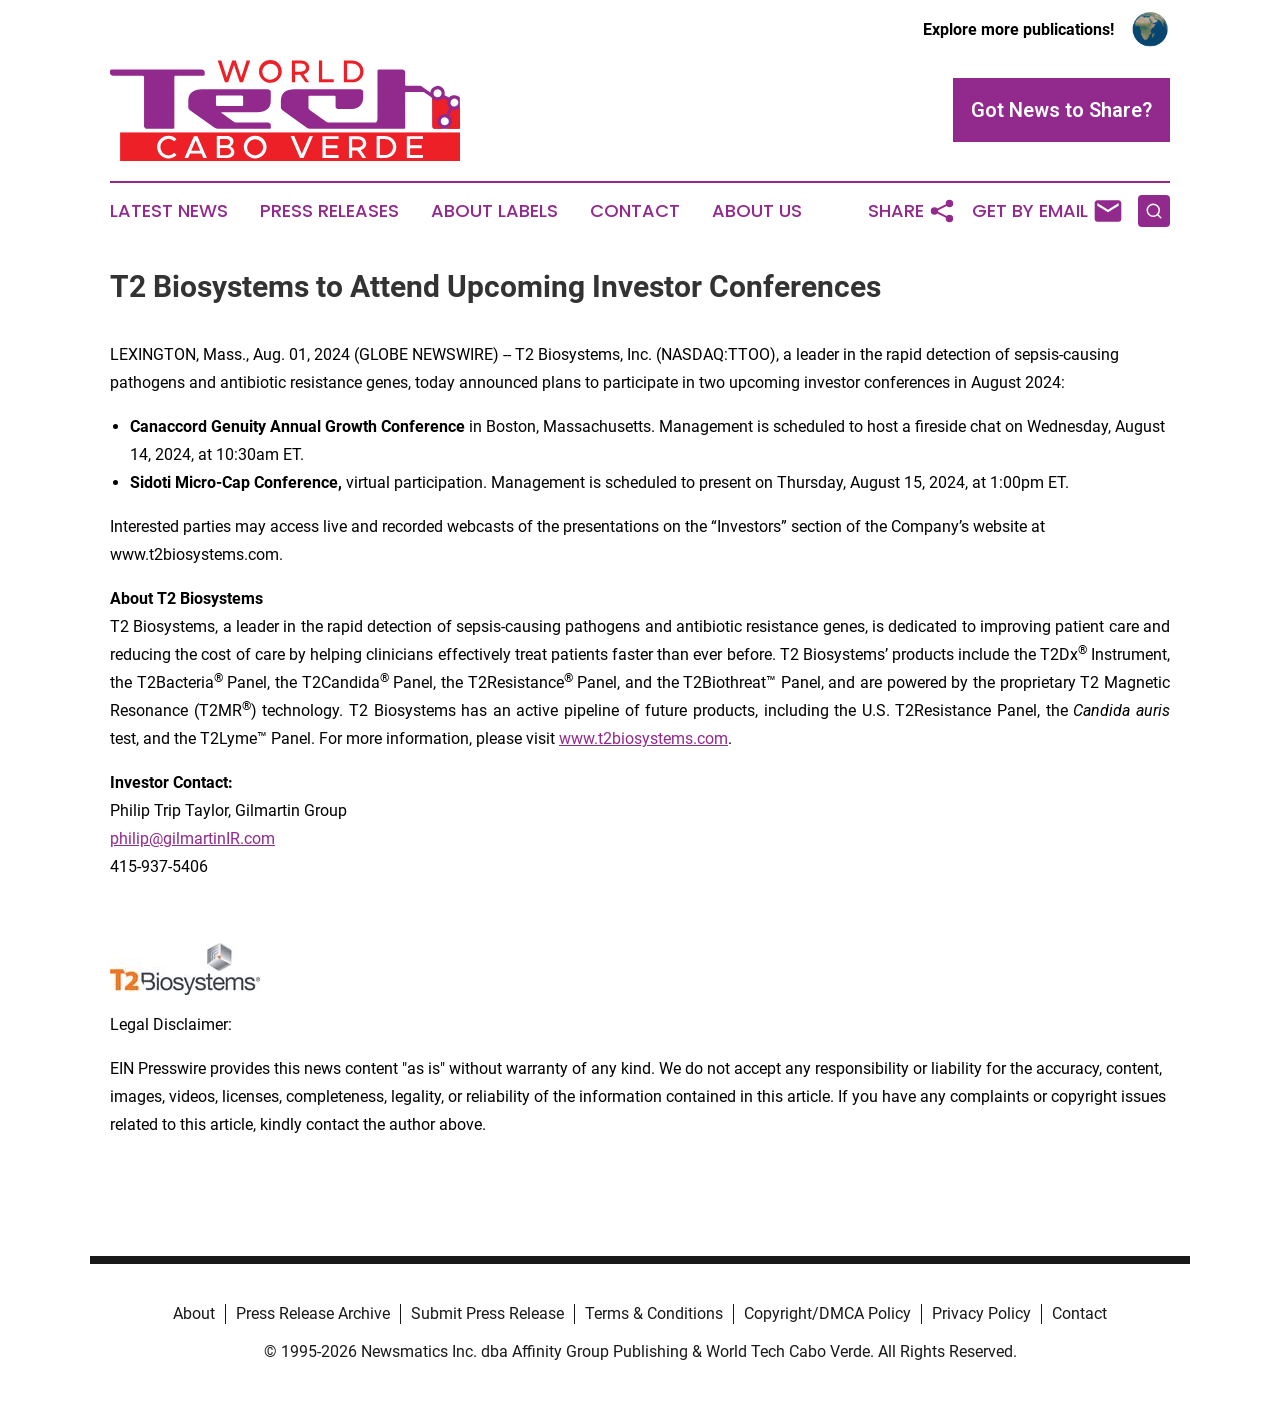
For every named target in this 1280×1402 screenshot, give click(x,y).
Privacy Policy (981, 1313)
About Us (757, 211)
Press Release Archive (313, 1313)
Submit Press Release (487, 1313)
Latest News (169, 211)
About (194, 1313)
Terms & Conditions (654, 1313)
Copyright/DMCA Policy (827, 1313)
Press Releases (329, 211)
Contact (635, 211)
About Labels (494, 211)
